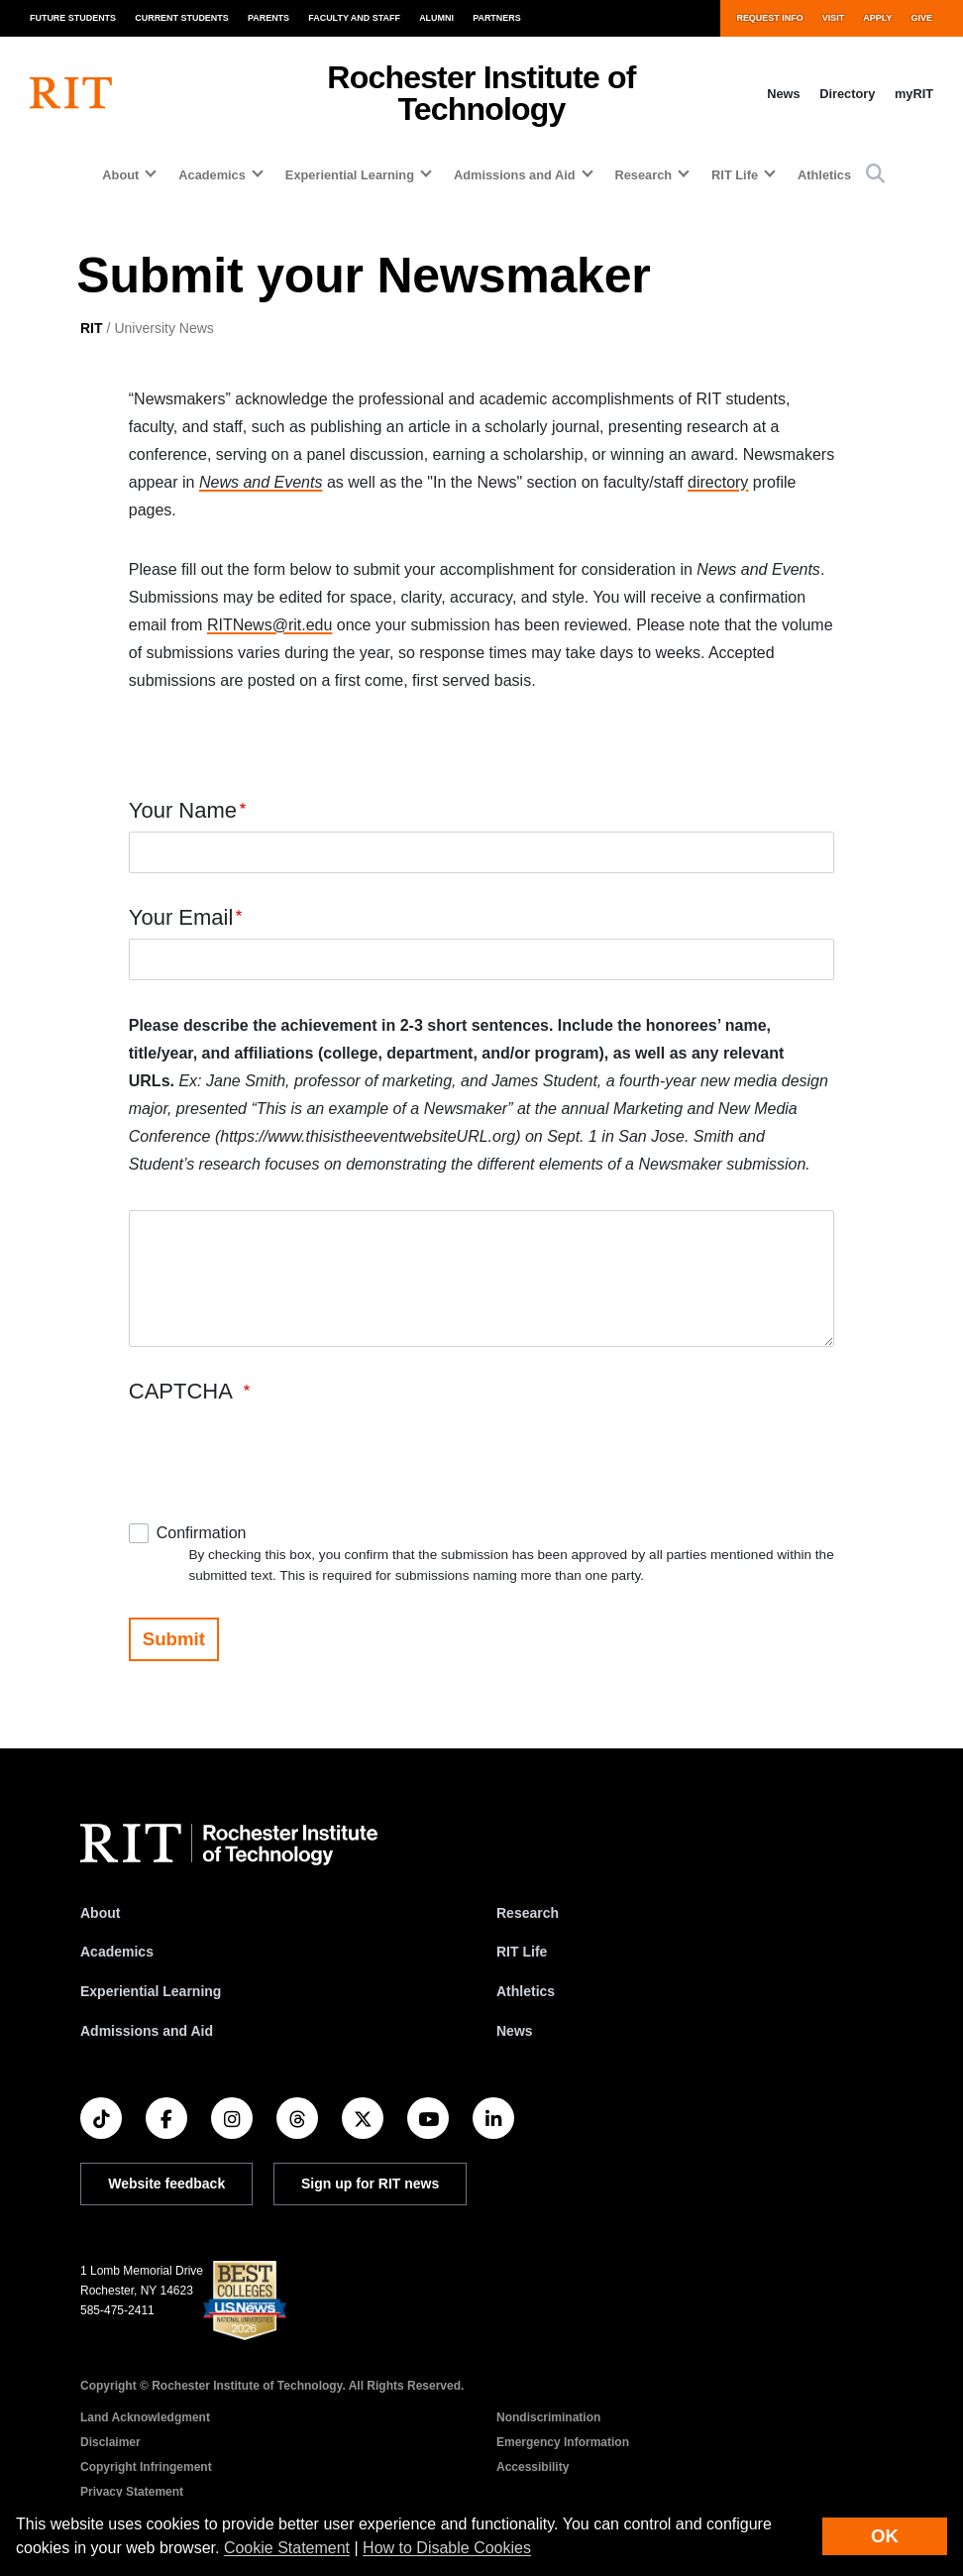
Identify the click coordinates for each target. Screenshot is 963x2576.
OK (885, 2535)
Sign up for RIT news (370, 2183)
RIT (91, 328)
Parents (268, 18)
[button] (875, 175)
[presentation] (279, 1451)
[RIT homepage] (71, 93)
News (783, 93)
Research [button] (644, 175)
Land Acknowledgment (145, 2417)
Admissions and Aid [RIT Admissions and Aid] (146, 2031)
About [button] (120, 175)
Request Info (769, 18)
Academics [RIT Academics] (117, 1952)
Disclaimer (110, 2442)
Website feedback (166, 2183)
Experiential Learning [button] (349, 175)
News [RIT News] (514, 2031)
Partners (497, 18)
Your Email (181, 917)
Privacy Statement (131, 2492)
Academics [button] (212, 175)
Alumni (436, 18)
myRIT (914, 93)
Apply (877, 18)
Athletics (824, 175)
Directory (847, 93)
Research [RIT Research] (527, 1913)
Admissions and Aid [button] (515, 175)
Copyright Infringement (146, 2467)
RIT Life (521, 1952)
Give (921, 18)
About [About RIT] (100, 1913)
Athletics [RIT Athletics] (525, 1991)
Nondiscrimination (548, 2417)
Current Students (182, 18)
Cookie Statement (287, 2547)
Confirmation (202, 1532)
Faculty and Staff (354, 18)
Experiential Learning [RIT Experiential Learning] (150, 1991)
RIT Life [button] (734, 175)
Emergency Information (562, 2442)
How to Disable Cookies (447, 2547)
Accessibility (532, 2467)
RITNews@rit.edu (270, 624)
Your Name (183, 810)
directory (718, 482)
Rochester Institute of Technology (481, 93)
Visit (833, 18)
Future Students (73, 18)
